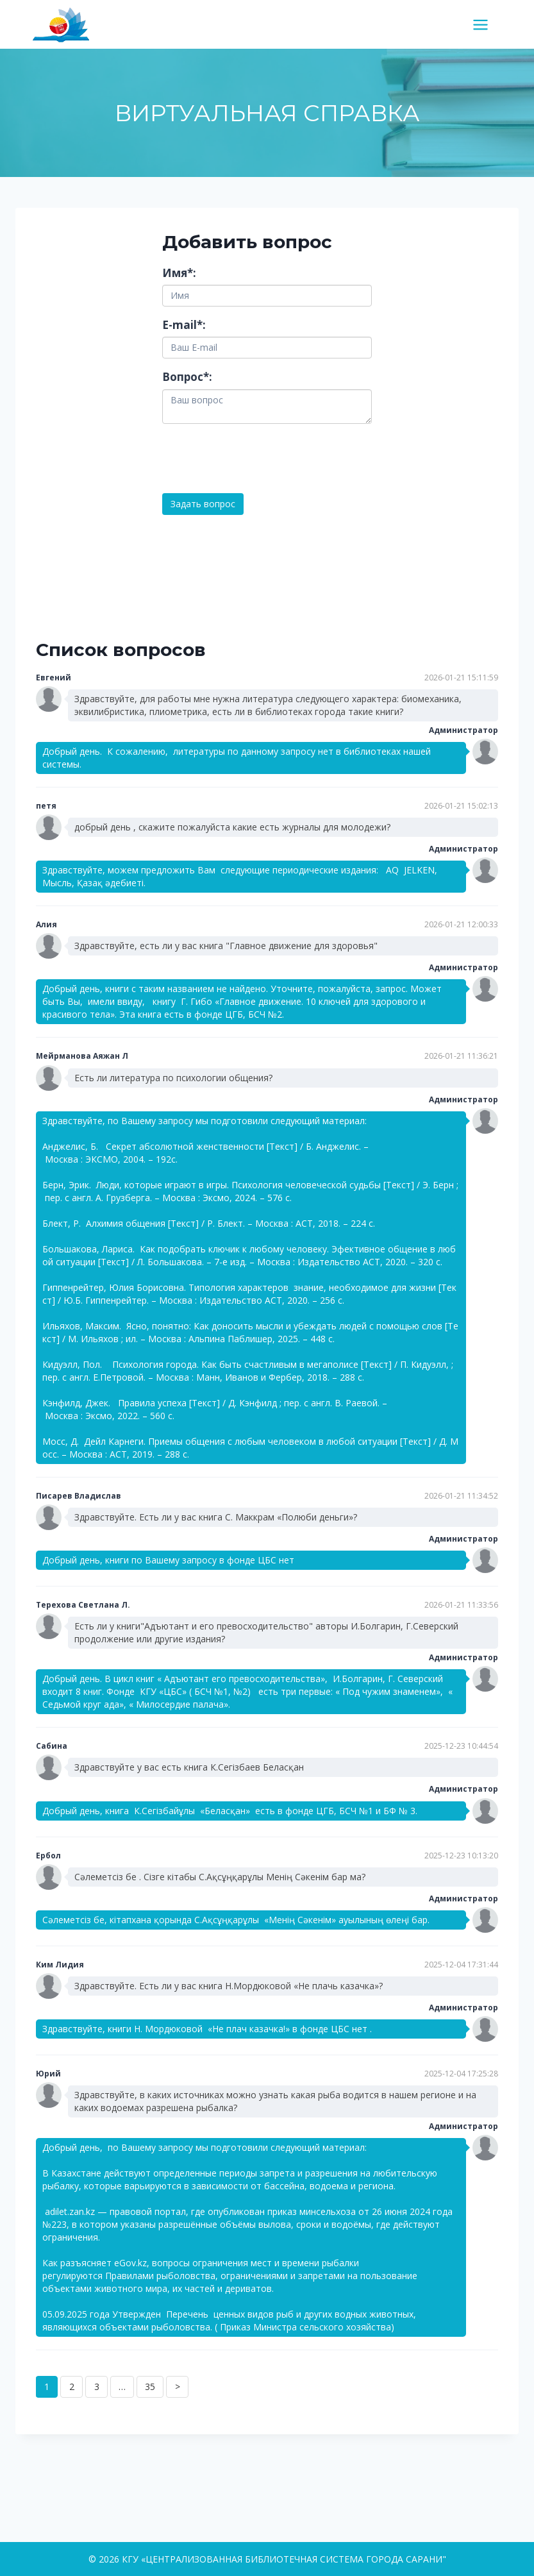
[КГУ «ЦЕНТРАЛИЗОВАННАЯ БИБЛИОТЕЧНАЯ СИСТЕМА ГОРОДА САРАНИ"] (66, 24)
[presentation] (259, 459)
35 (150, 2386)
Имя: (179, 272)
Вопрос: (187, 376)
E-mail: (184, 324)
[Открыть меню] (485, 24)
